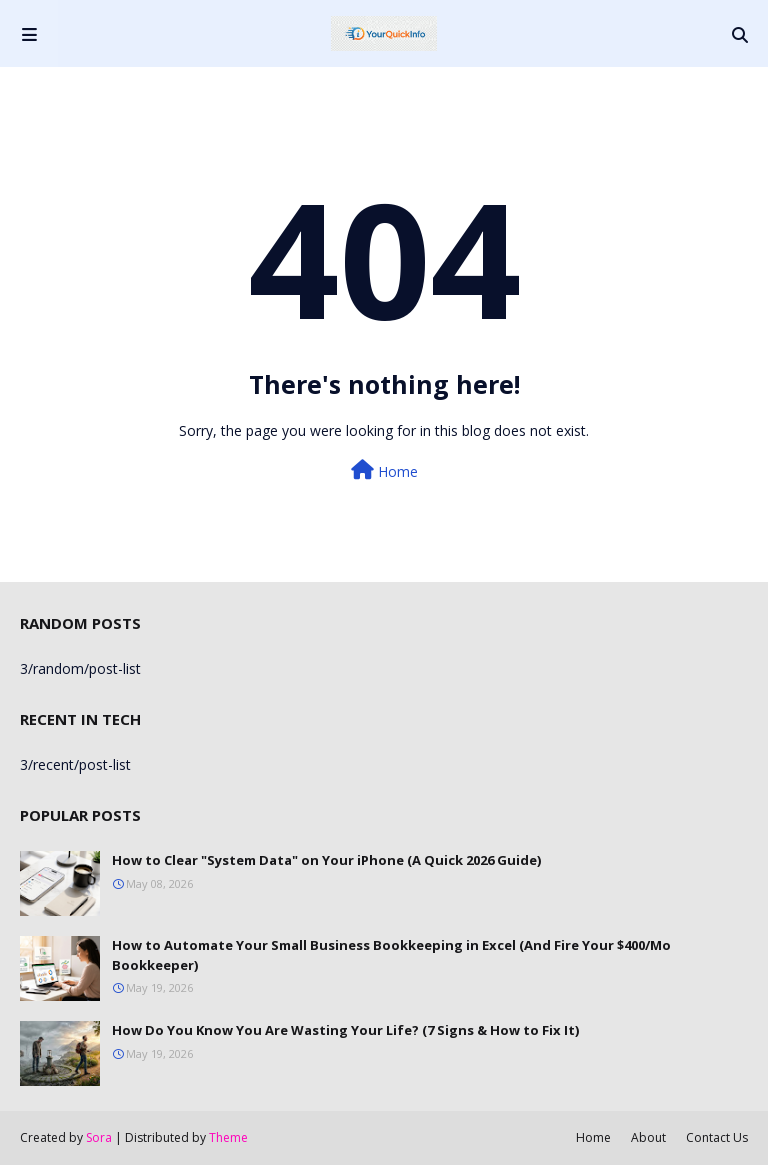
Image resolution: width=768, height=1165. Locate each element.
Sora (99, 1137)
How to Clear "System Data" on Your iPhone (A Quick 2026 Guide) (326, 860)
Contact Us (717, 1137)
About (648, 1137)
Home (384, 470)
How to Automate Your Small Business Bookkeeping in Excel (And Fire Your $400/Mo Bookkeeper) (391, 955)
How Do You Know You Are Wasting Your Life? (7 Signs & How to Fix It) (345, 1030)
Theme (228, 1137)
